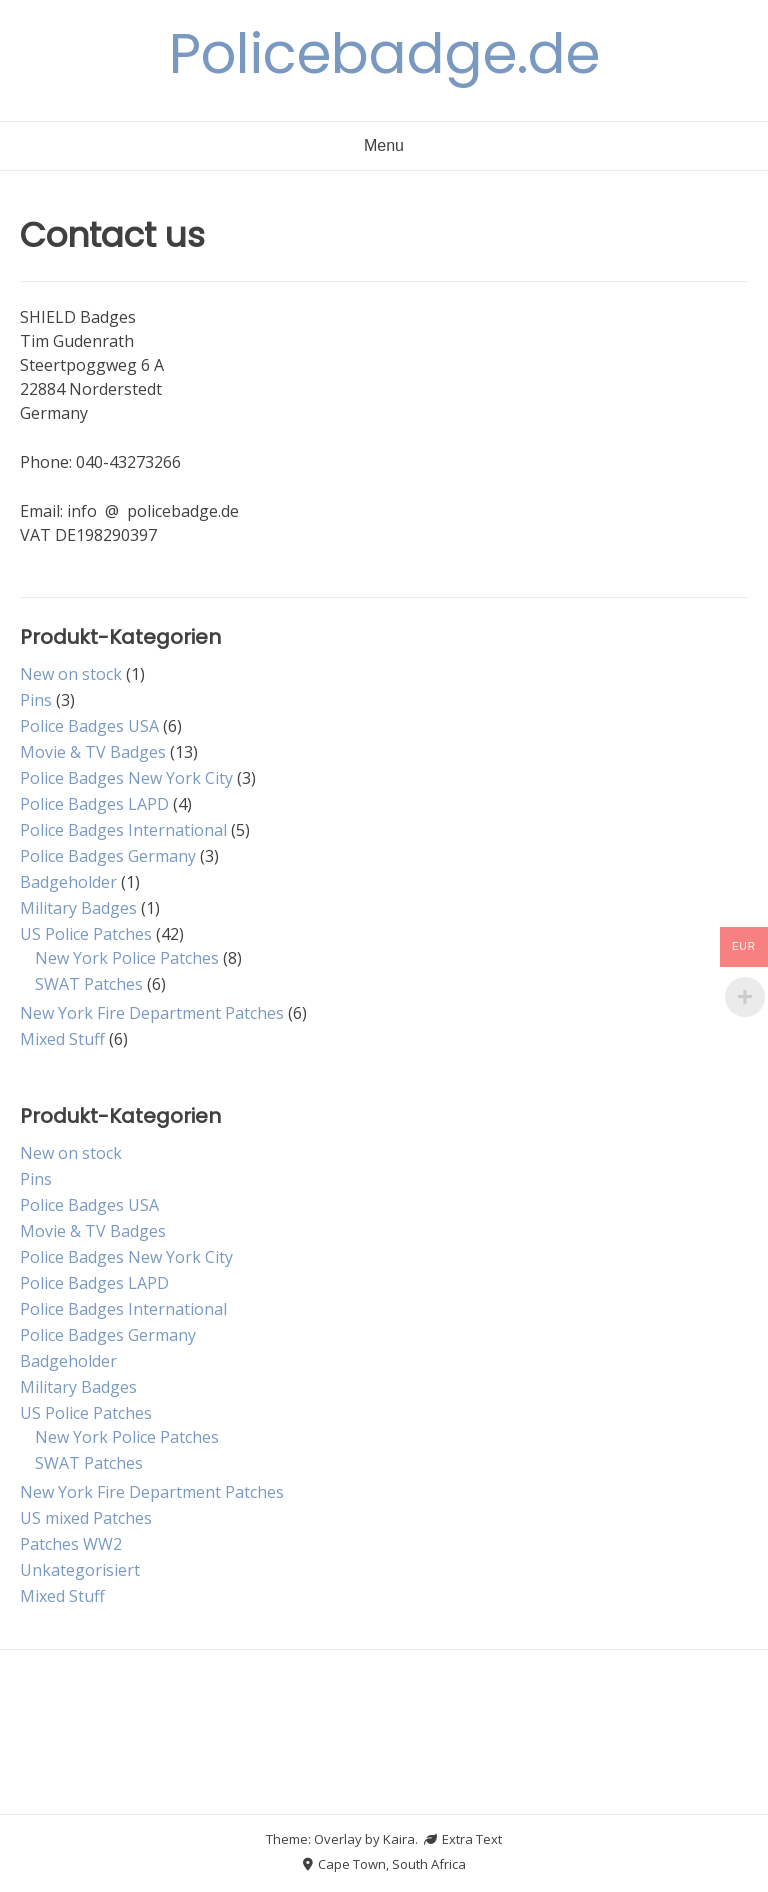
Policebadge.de (384, 53)
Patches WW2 (71, 1544)
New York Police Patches (127, 958)
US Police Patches (86, 934)
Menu (384, 145)
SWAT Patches (89, 984)
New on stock (71, 674)
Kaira (399, 1839)
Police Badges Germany (108, 856)
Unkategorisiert (80, 1570)
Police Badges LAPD (94, 804)
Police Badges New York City (126, 778)
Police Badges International (123, 830)
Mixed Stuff (62, 1039)
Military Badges (78, 908)
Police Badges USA (89, 726)
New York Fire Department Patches (152, 1013)
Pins (36, 700)
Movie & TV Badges (93, 752)
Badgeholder (68, 882)
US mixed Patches (86, 1518)
